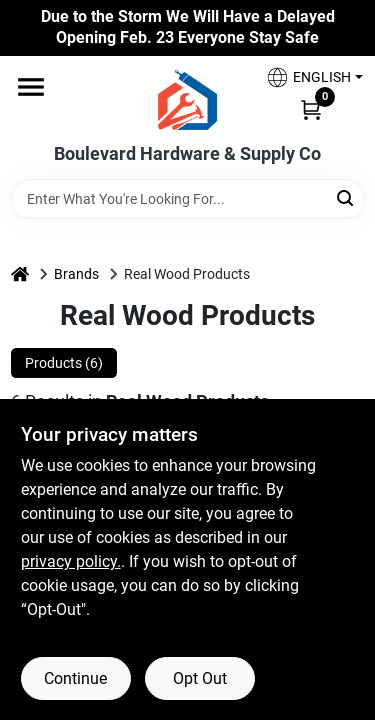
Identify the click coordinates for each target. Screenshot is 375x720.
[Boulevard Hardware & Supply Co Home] (187, 100)
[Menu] (31, 87)
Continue (75, 678)
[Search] (346, 197)
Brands (76, 274)
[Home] (20, 274)
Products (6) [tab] (64, 363)
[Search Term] (188, 199)
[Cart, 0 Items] (311, 109)
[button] (307, 77)
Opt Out (200, 678)
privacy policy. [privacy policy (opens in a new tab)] (71, 561)
